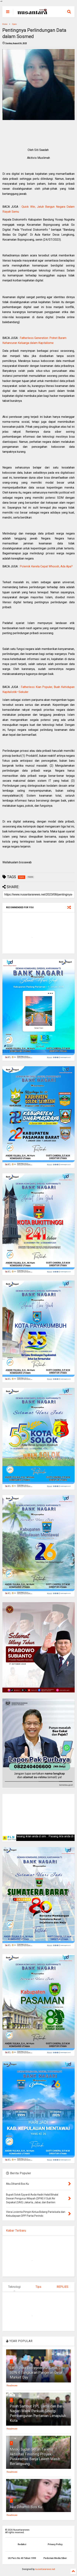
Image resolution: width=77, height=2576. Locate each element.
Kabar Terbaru (16, 2230)
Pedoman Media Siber (55, 2558)
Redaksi (22, 2544)
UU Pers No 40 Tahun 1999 (22, 2558)
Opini (14, 24)
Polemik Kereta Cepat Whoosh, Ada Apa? (46, 566)
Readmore (12, 2385)
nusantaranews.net (45, 2569)
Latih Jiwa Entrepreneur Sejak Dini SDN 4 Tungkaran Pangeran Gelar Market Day (37, 2373)
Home (4, 24)
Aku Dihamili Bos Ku (26, 2507)
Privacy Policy (55, 2544)
